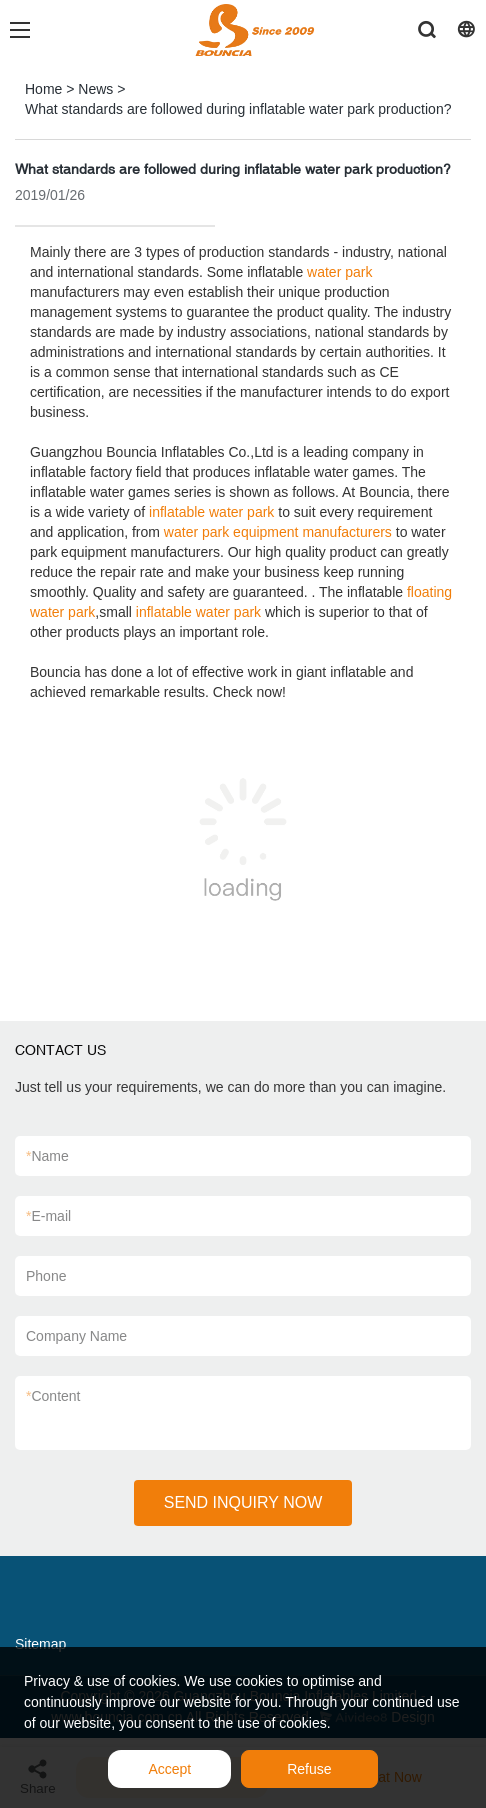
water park (339, 272)
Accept (169, 1769)
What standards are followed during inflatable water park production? (238, 109)
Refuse (309, 1769)
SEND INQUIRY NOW (243, 1502)
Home (43, 89)
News (95, 89)
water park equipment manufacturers (278, 532)
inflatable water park (211, 512)
